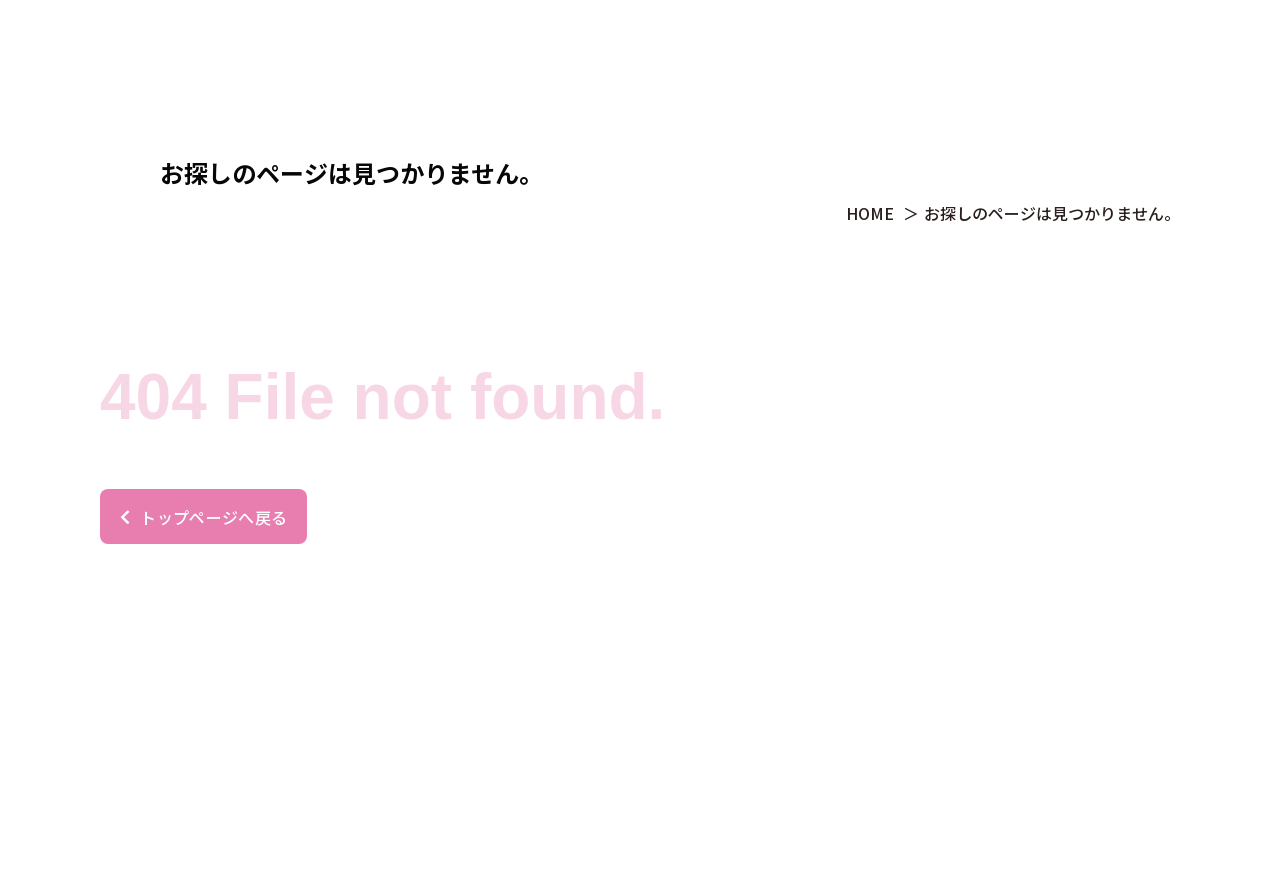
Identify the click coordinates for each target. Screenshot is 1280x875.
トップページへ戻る (203, 517)
